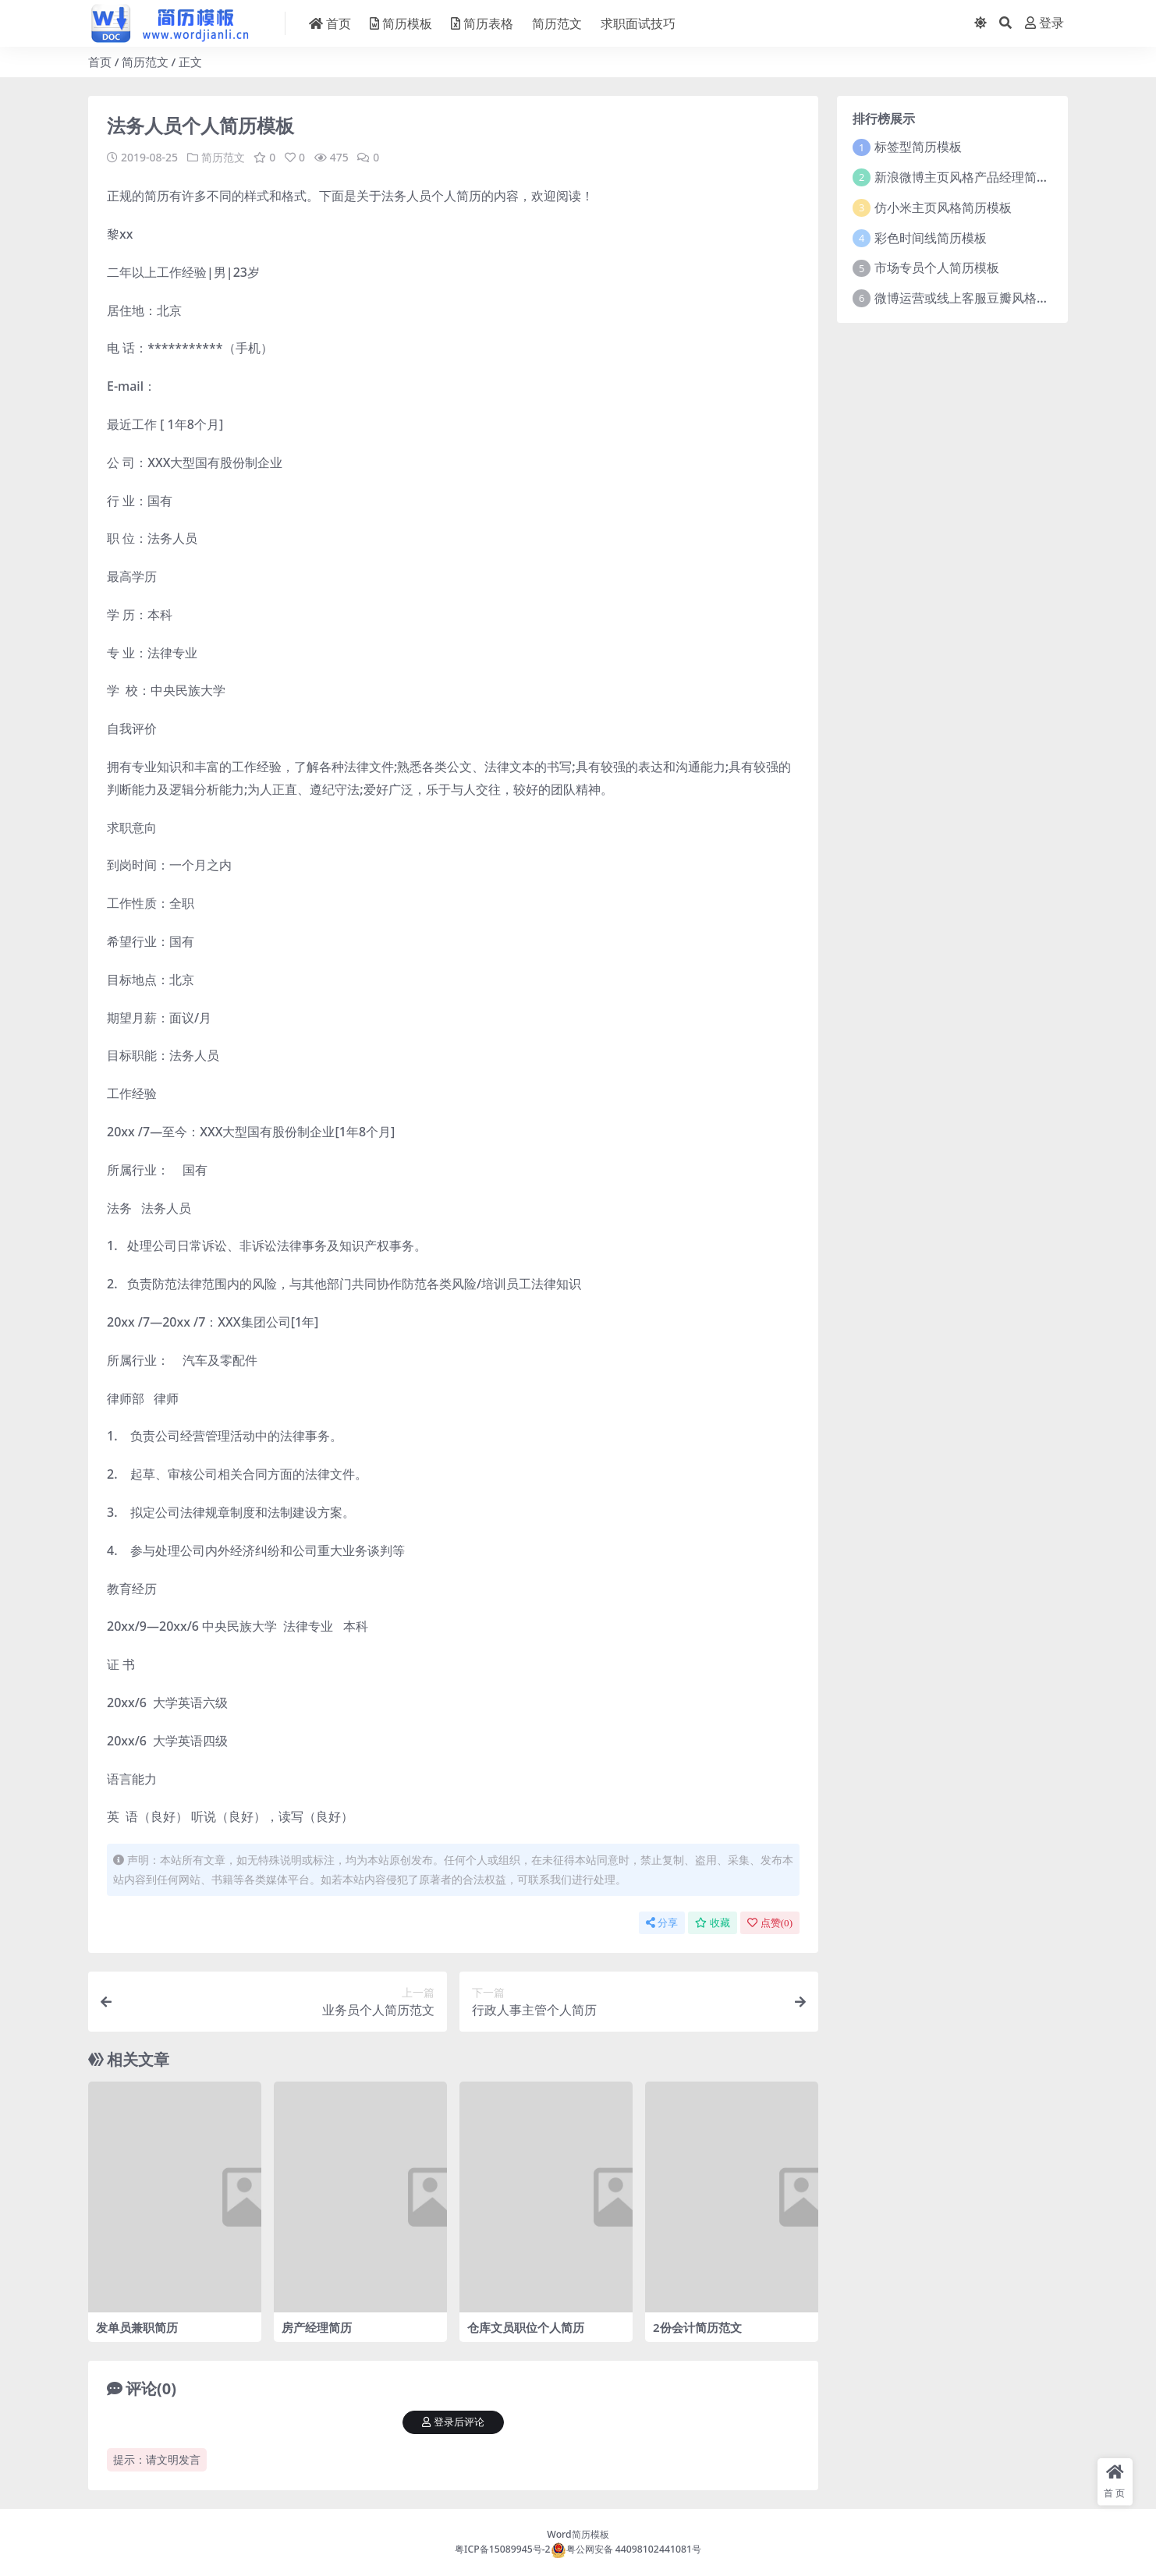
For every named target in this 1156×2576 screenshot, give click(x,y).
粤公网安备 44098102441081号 (626, 2548)
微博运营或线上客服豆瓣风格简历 (968, 297)
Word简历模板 (577, 2533)
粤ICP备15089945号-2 (503, 2548)
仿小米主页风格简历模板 (943, 207)
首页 (100, 61)
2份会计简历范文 (697, 2326)
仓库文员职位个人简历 (525, 2326)
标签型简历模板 (918, 146)
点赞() (770, 1922)
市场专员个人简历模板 (936, 267)
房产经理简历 (317, 2326)
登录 (1044, 23)
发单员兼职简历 (137, 2326)
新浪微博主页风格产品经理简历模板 (974, 177)
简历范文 (145, 61)
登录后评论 (453, 2422)
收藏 (712, 1922)
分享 (662, 1922)
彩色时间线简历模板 (930, 237)
